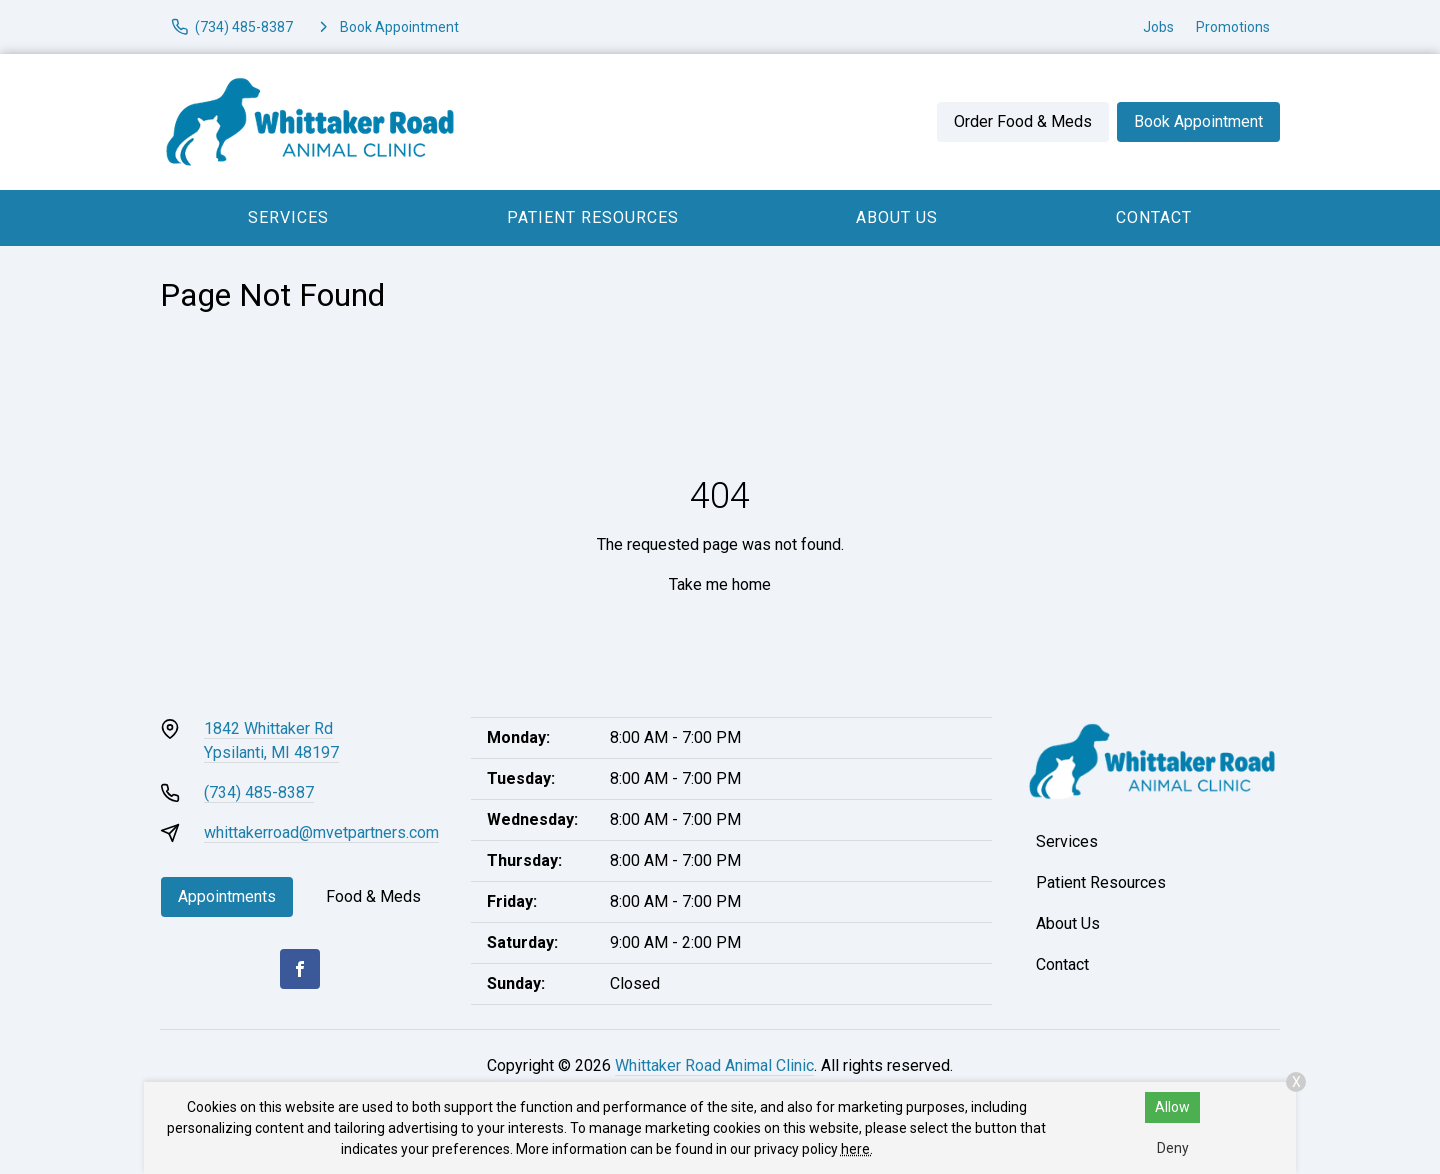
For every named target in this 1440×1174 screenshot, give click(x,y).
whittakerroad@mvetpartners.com (321, 832)
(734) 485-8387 (259, 792)
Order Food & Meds (1023, 121)
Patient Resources (593, 217)
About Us (897, 217)
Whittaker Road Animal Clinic (714, 1065)
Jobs (1158, 27)
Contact (1154, 217)
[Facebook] (300, 969)
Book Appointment (1198, 121)
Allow (1172, 1107)
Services (288, 217)
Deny (1173, 1148)
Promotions (1233, 27)
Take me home (720, 584)
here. (857, 1149)
